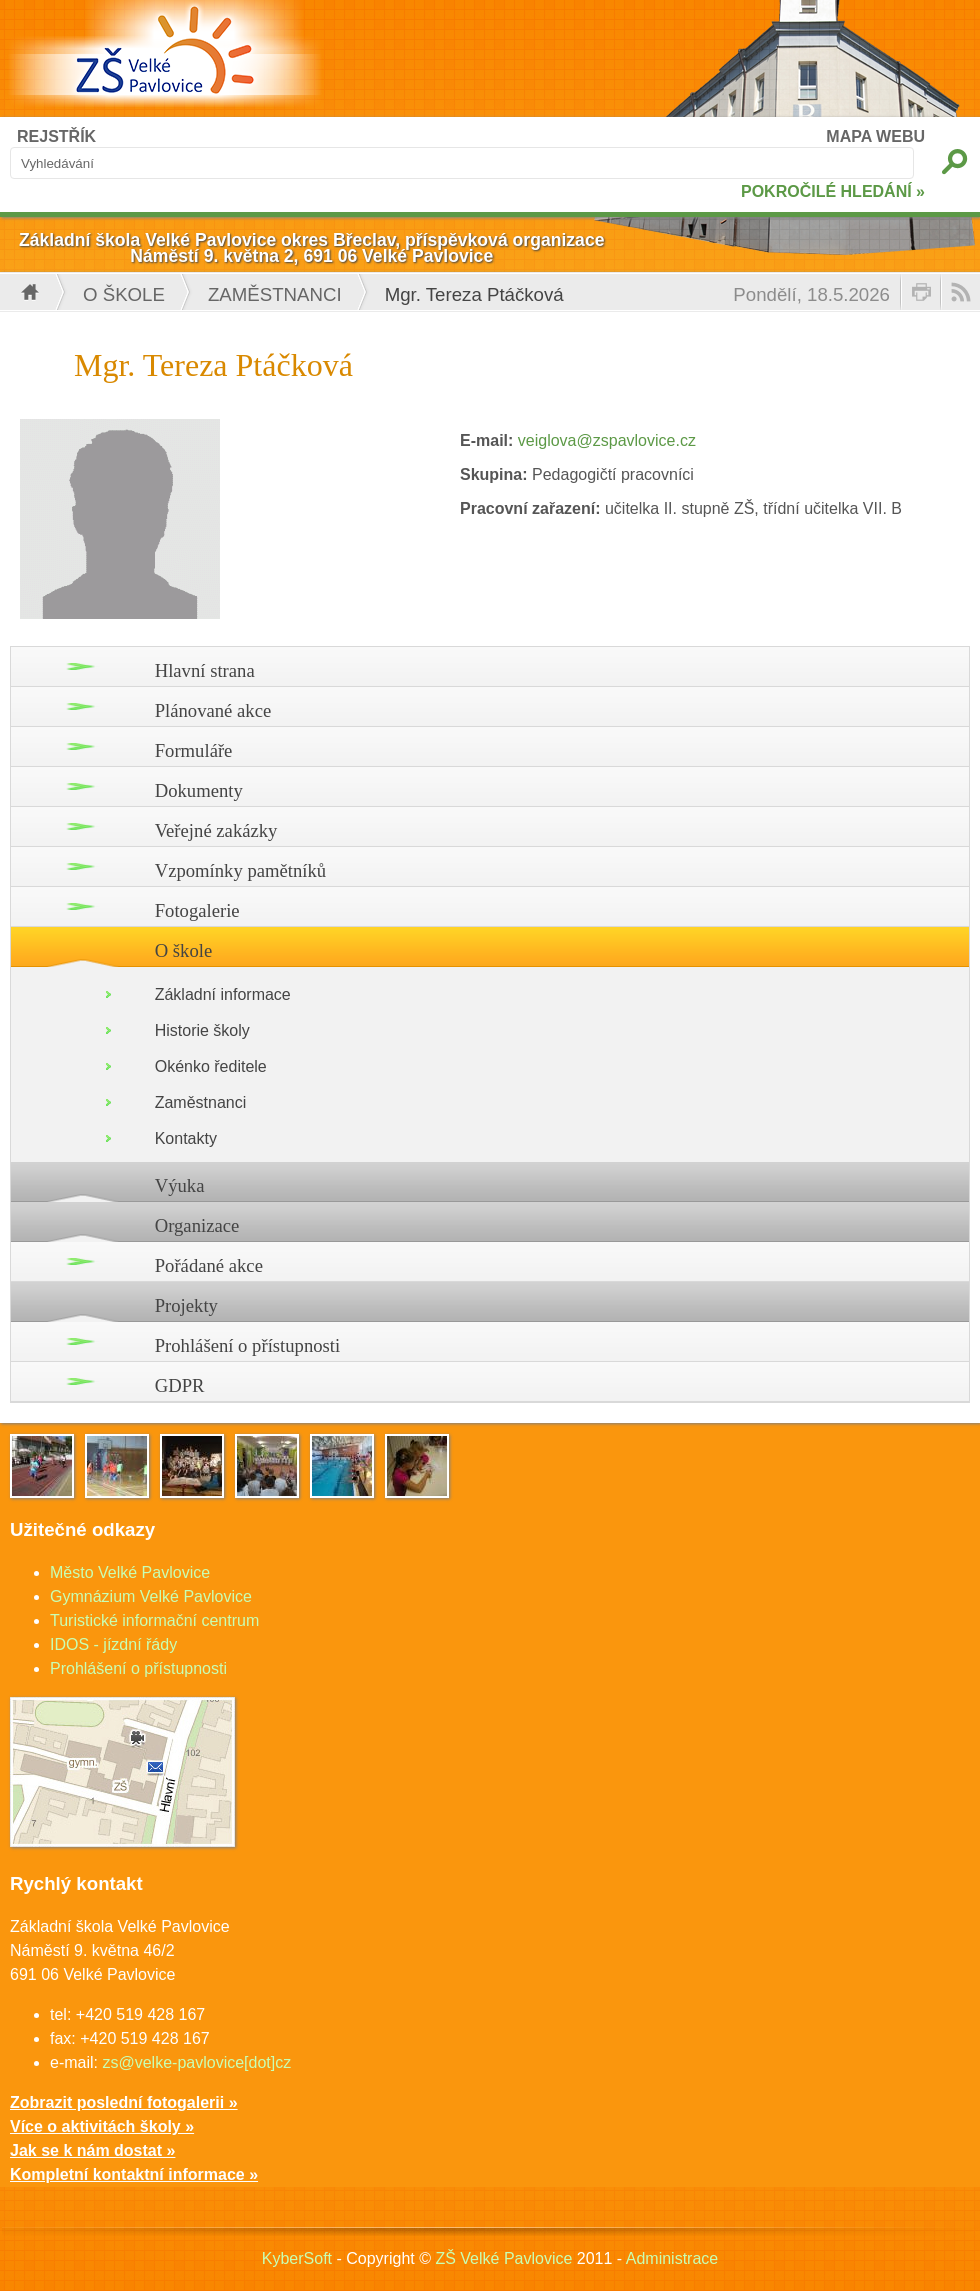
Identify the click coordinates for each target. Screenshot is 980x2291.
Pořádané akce (209, 1265)
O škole (124, 294)
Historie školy (202, 1030)
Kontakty (186, 1138)
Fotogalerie (197, 910)
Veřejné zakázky (216, 830)
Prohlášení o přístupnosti (248, 1345)
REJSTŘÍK (56, 136)
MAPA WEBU (875, 136)
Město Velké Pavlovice (130, 1572)
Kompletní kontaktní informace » (134, 2174)
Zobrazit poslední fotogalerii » (124, 2102)
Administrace (672, 2258)
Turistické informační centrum (154, 1620)
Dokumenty (199, 790)
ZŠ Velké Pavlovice (503, 2258)
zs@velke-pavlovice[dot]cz (196, 2062)
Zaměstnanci (275, 294)
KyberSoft (297, 2258)
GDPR (180, 1385)
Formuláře (194, 750)
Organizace (197, 1225)
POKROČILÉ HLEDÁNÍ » (833, 191)
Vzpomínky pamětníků (241, 870)
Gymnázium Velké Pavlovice (151, 1596)
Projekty (186, 1305)
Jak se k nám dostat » (92, 2150)
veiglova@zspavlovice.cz (607, 440)
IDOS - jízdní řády (113, 1644)
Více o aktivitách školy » (102, 2126)
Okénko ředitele (211, 1066)
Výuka (180, 1185)
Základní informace (223, 994)
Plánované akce (213, 710)
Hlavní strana (205, 670)
